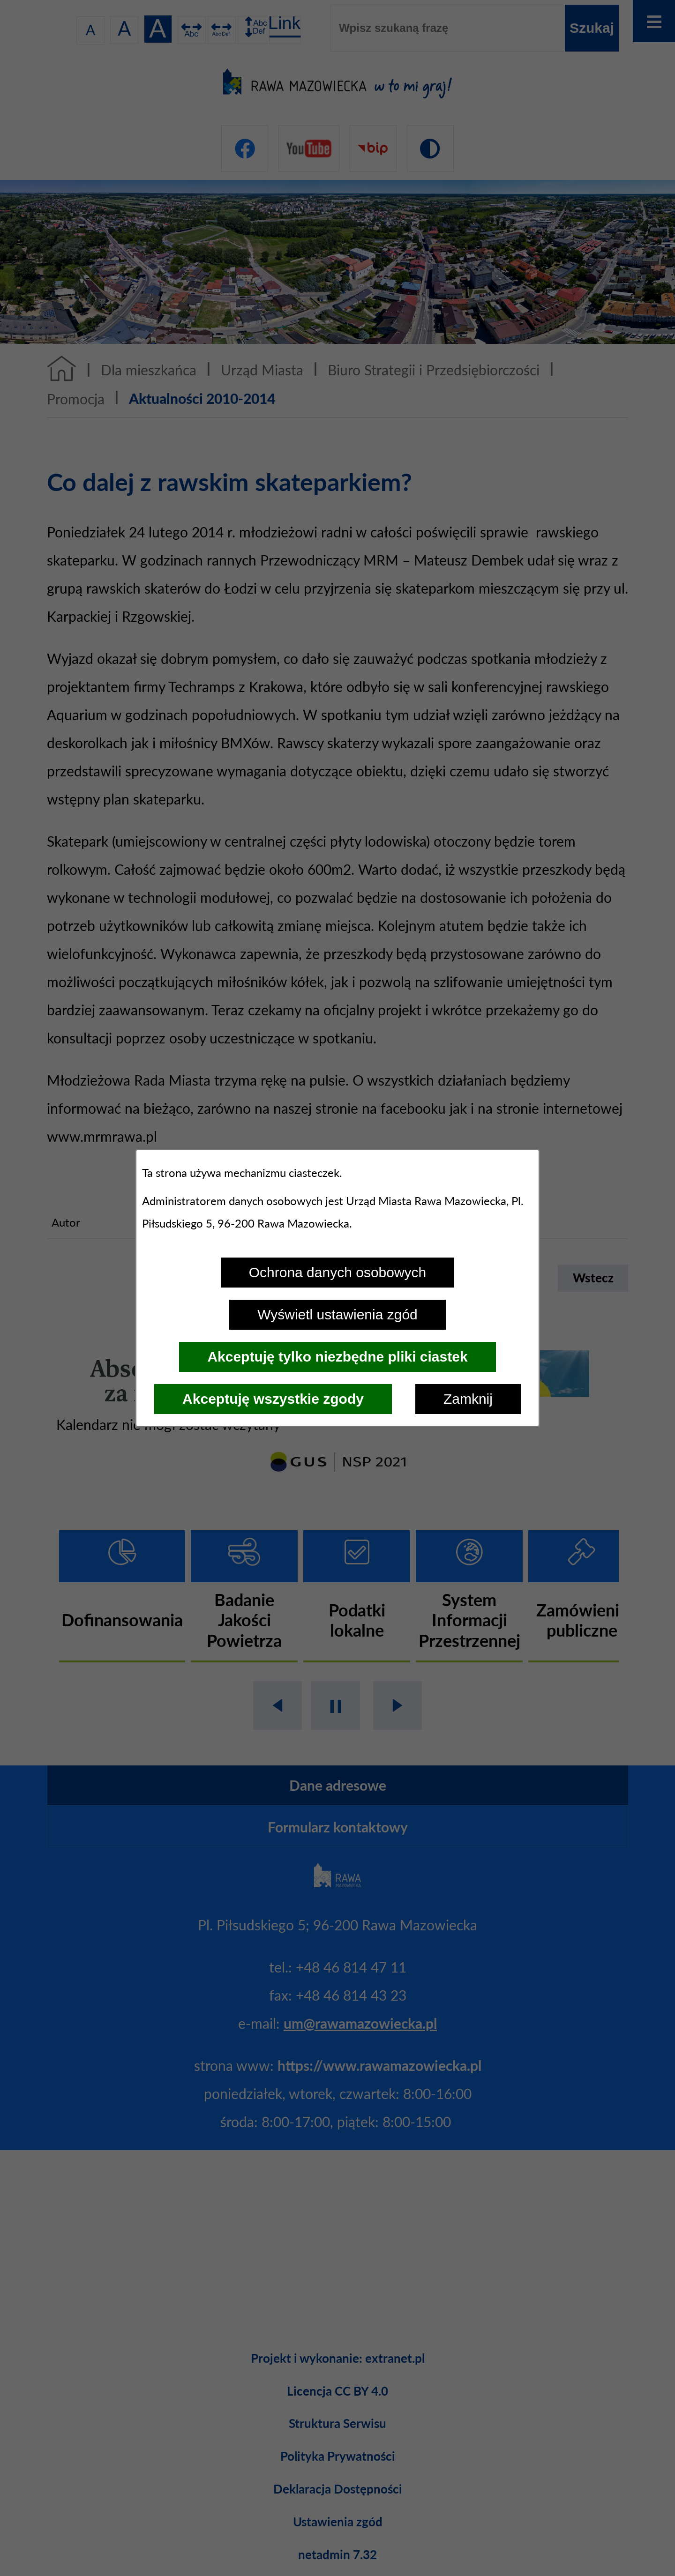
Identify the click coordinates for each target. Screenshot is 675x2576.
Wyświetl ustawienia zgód (337, 1314)
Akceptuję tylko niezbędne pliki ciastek (337, 1356)
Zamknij (468, 1399)
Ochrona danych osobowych (338, 1272)
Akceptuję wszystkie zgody (273, 1399)
